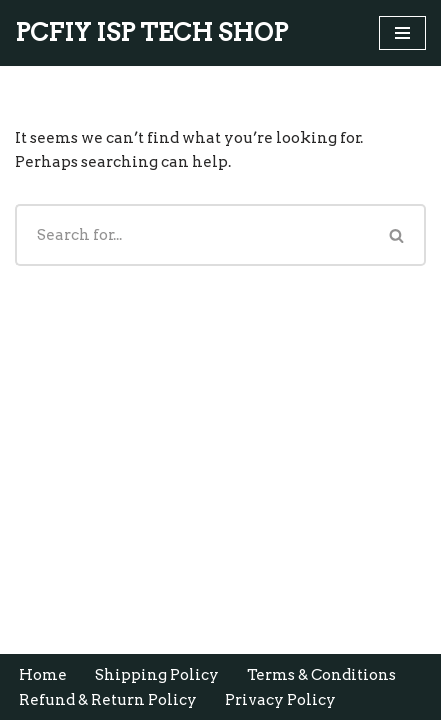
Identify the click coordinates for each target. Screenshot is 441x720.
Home (43, 675)
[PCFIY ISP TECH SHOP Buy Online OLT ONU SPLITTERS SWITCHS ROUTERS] (151, 33)
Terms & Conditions (321, 675)
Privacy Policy (280, 700)
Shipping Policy (157, 675)
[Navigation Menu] (402, 33)
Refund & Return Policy (108, 700)
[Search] (192, 235)
